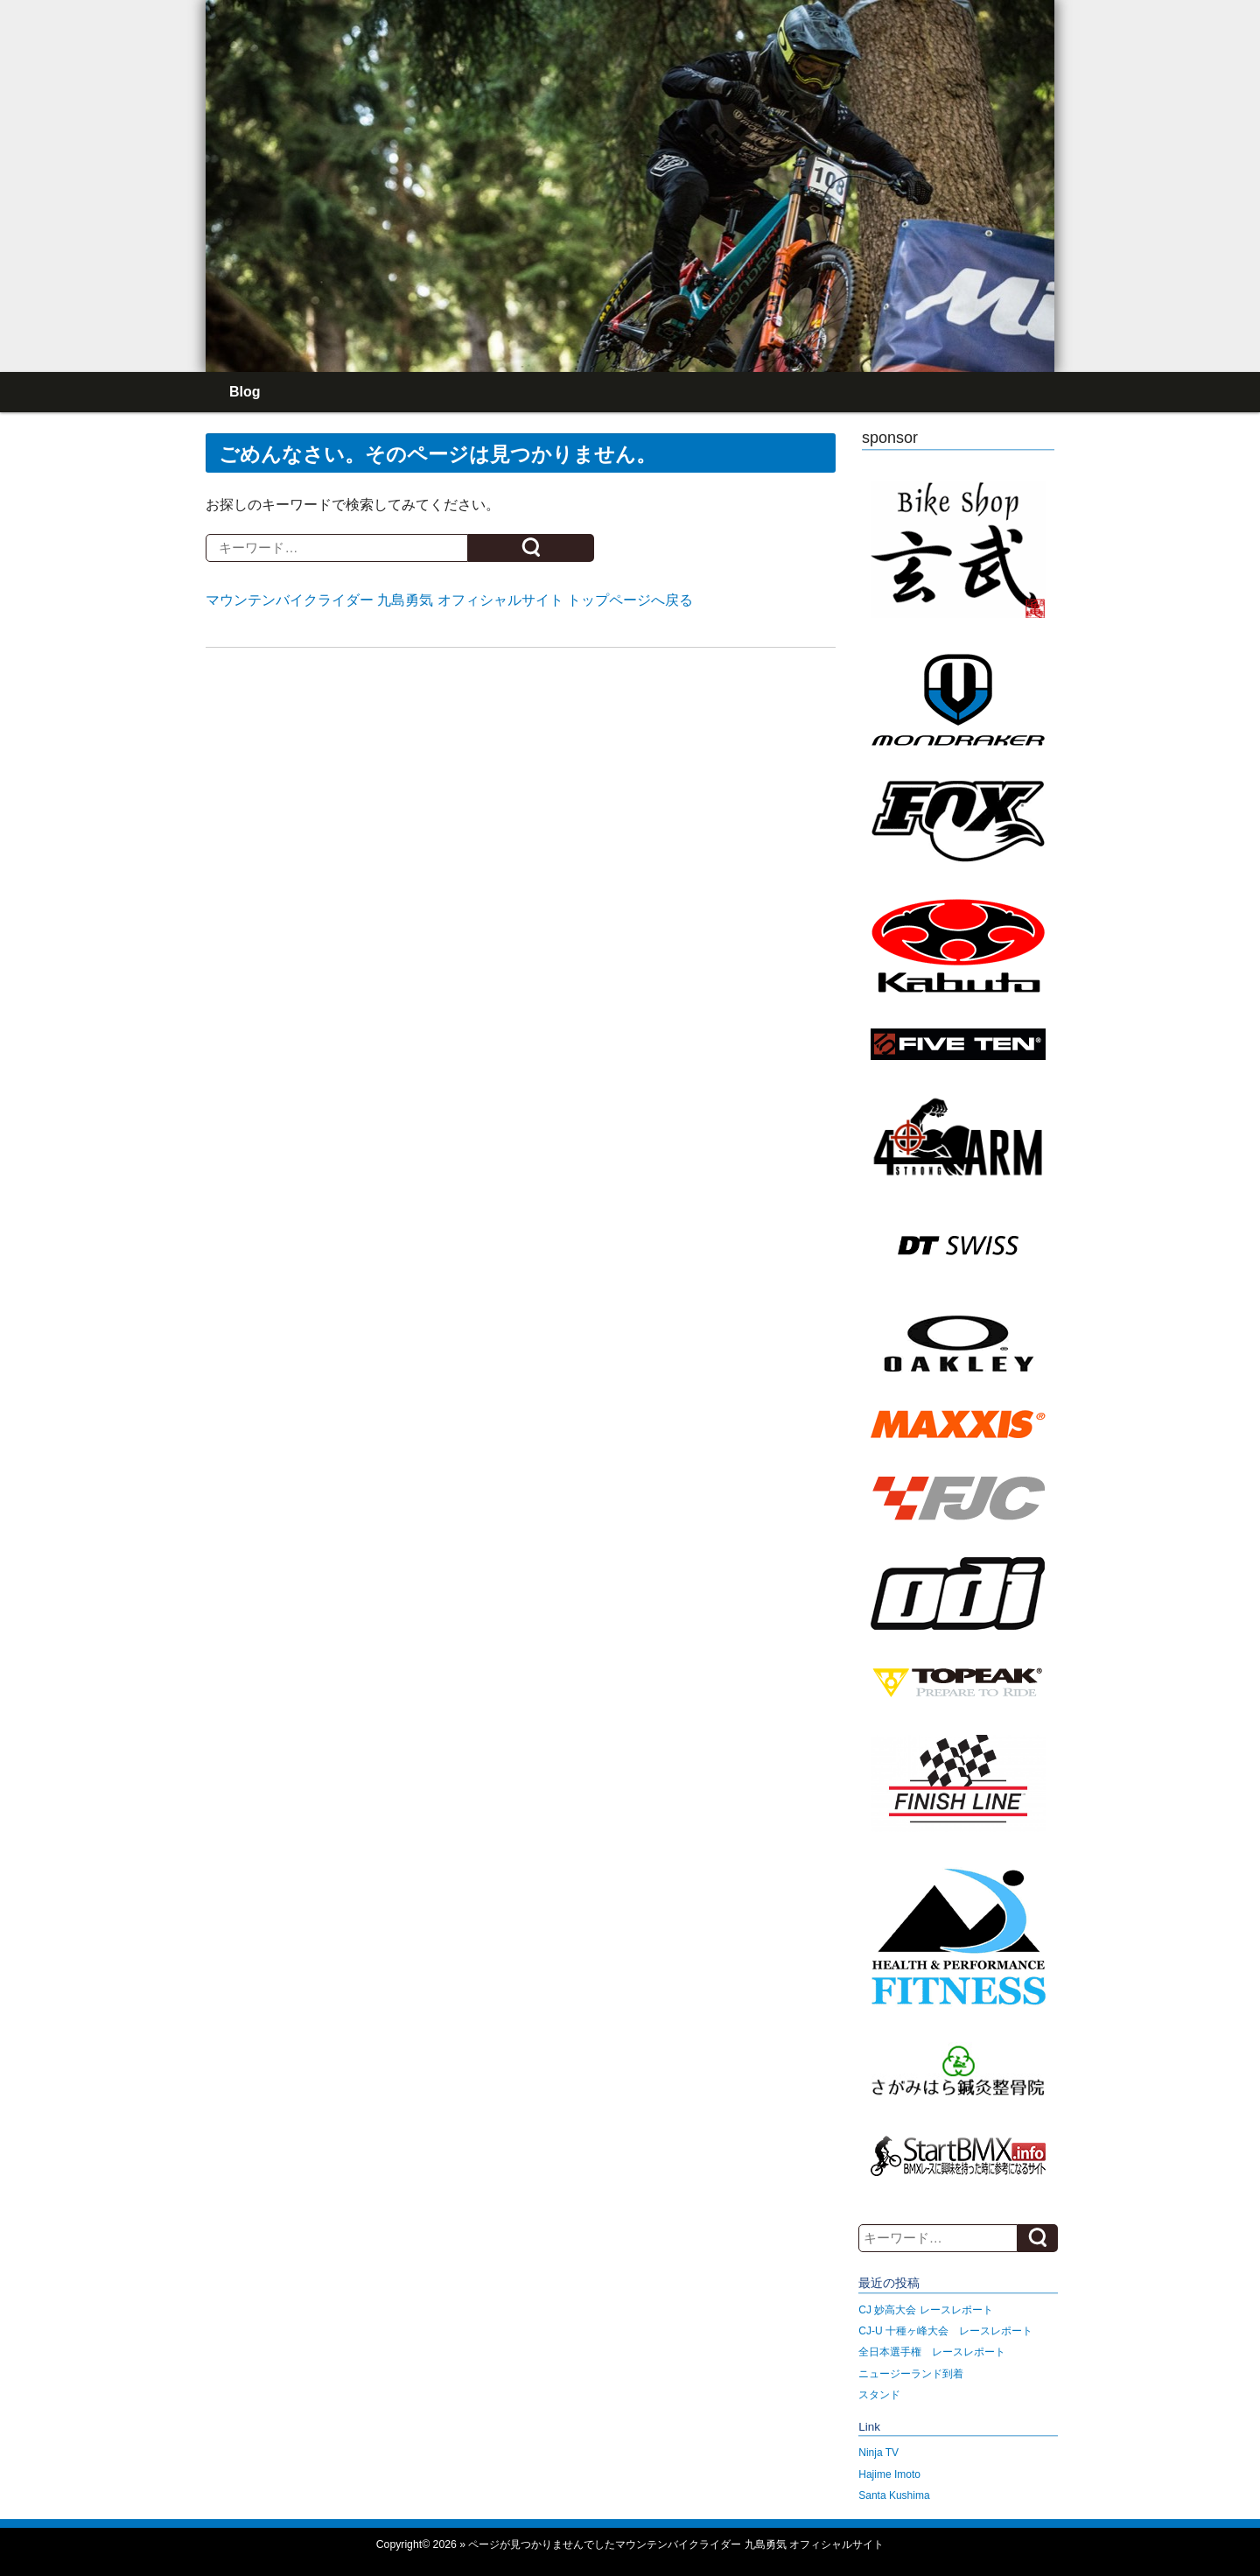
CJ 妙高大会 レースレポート (925, 2310)
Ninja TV (878, 2452)
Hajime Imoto (889, 2474)
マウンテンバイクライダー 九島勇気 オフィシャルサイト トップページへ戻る (449, 600)
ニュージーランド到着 (910, 2374)
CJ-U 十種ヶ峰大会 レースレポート (945, 2331)
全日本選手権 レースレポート (931, 2352)
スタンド (879, 2395)
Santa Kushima (893, 2495)
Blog (245, 391)
